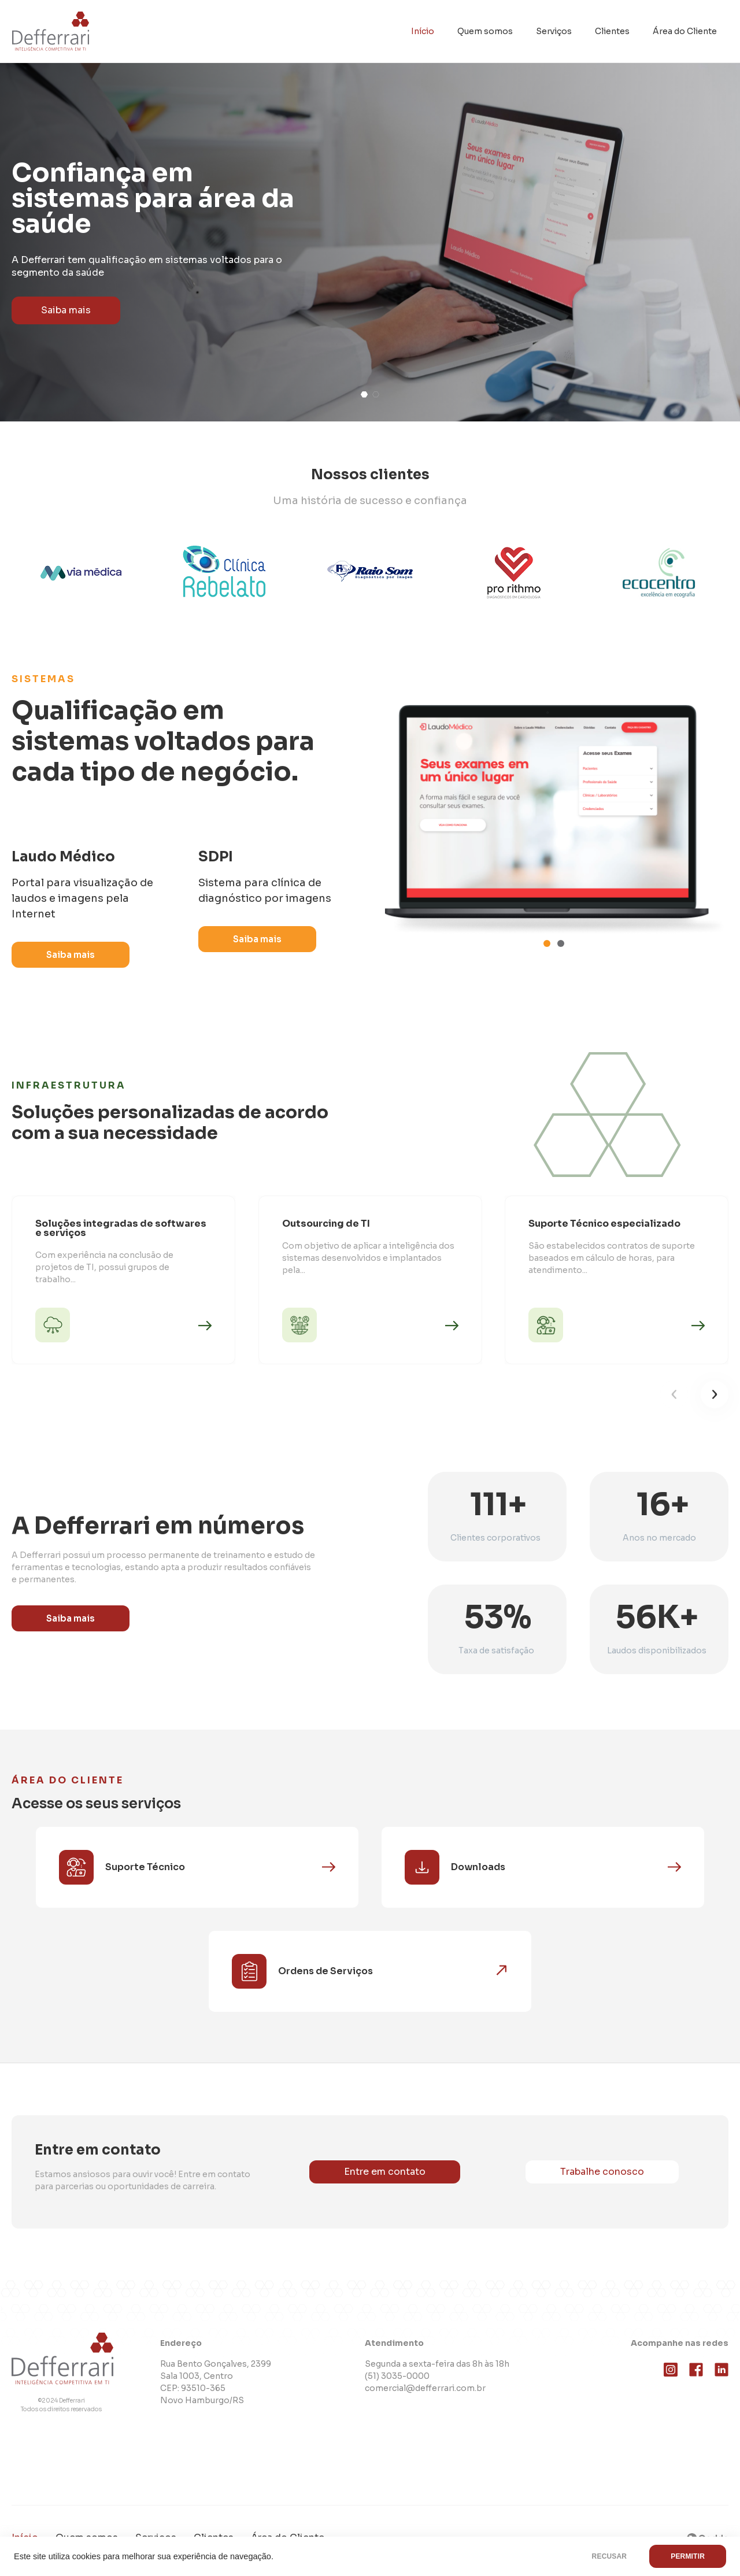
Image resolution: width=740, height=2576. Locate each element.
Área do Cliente (685, 31)
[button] (364, 395)
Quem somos (485, 31)
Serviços (554, 31)
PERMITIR (688, 2556)
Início (422, 31)
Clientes (612, 31)
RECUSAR (609, 2556)
